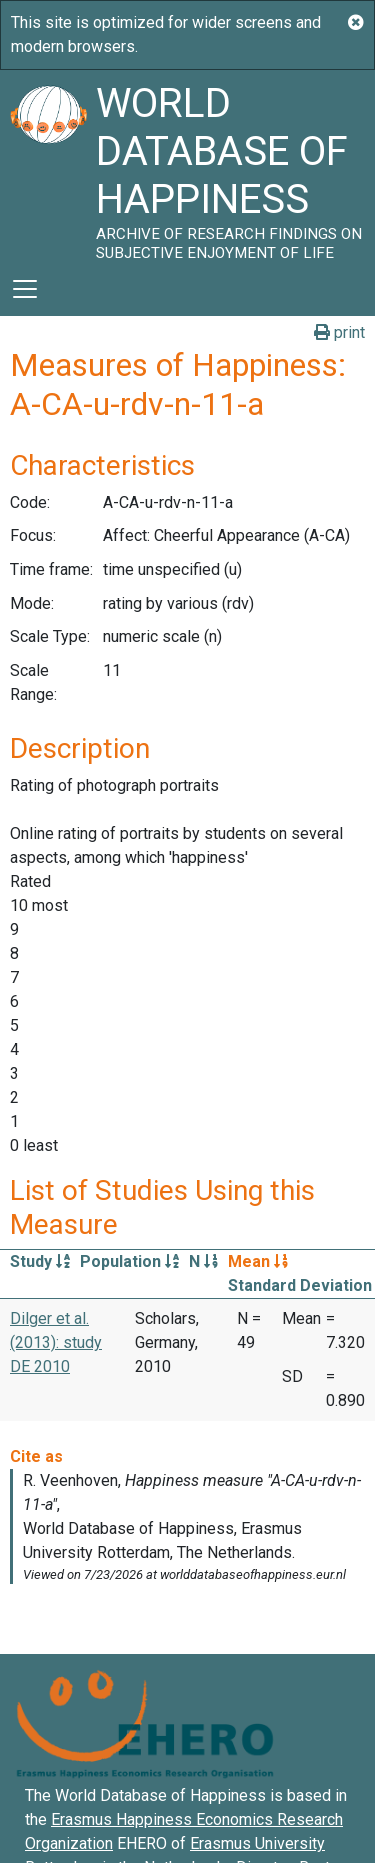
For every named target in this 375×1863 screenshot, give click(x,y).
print (339, 332)
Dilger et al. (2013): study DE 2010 (56, 1342)
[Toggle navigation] (25, 289)
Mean (258, 1261)
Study (40, 1261)
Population (129, 1261)
